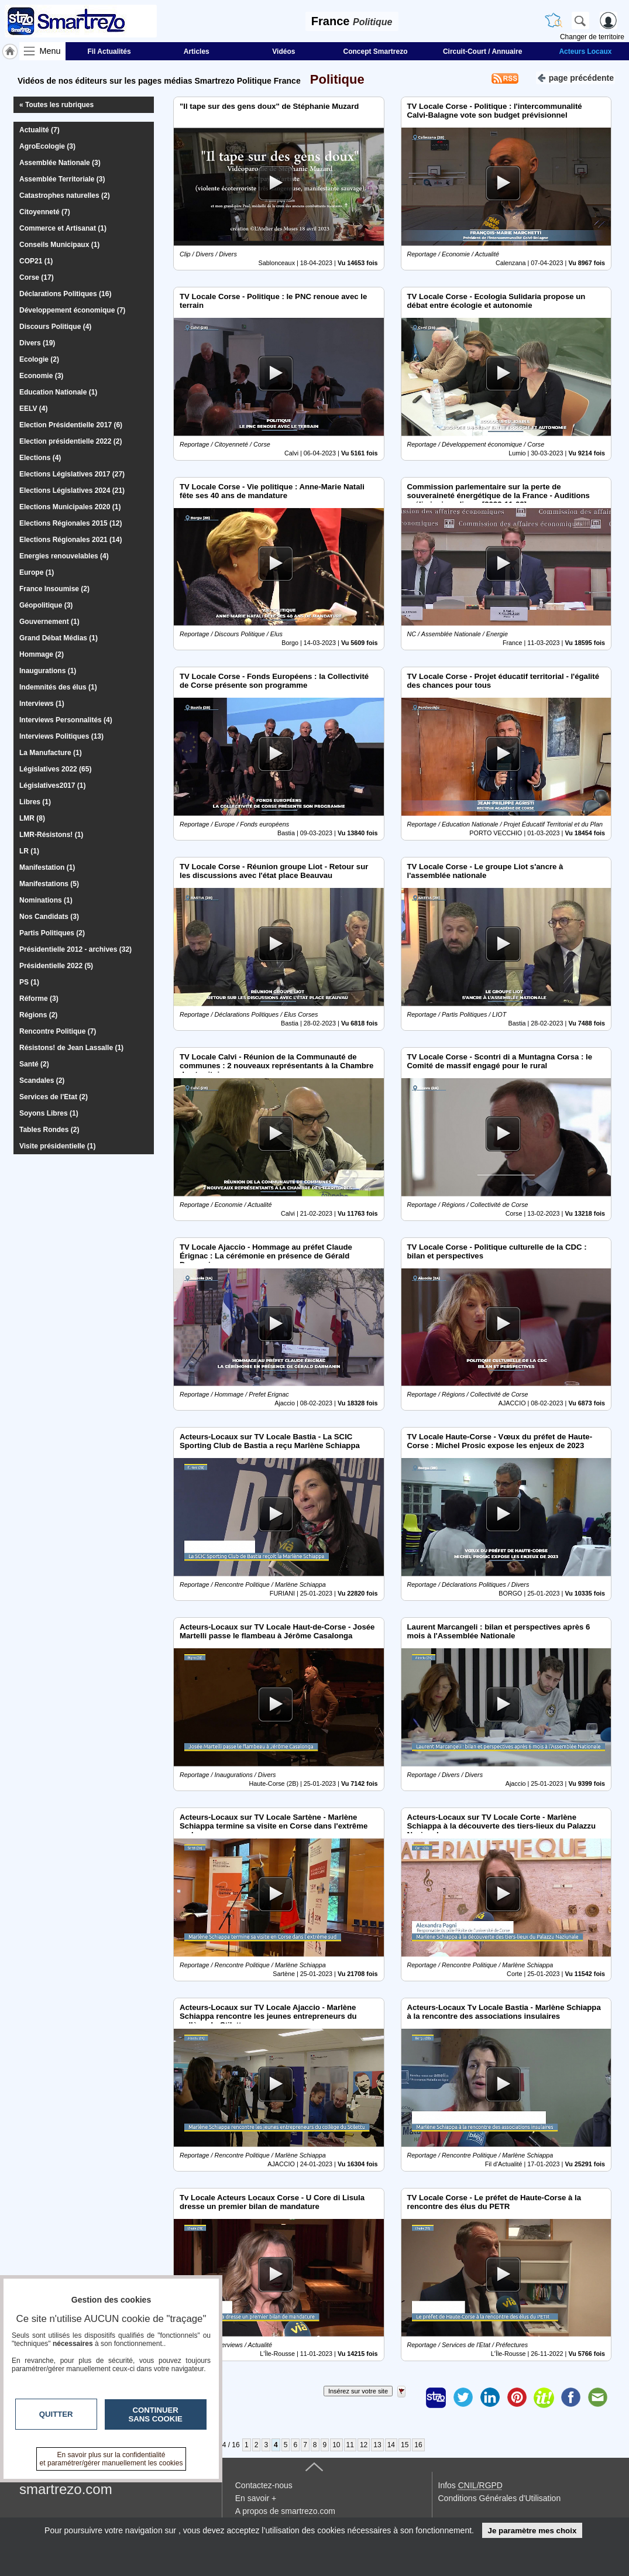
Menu (50, 51)
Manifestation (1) (47, 867)
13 (377, 2445)
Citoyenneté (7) (44, 212)
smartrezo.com (65, 2489)
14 (391, 2445)
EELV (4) (33, 408)
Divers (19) (37, 343)
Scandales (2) (41, 1080)
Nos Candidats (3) (49, 917)
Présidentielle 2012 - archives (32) (75, 949)
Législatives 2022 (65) (55, 769)
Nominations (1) (46, 900)
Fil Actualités (108, 51)
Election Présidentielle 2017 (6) (70, 425)
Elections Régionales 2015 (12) (70, 523)
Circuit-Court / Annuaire (483, 51)
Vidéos (283, 51)
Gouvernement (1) (49, 622)
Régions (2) (38, 1015)
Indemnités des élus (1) (58, 687)
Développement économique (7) (72, 310)
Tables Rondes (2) (49, 1130)
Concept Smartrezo (375, 51)
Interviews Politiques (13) (61, 736)
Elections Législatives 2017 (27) (72, 474)
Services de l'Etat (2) (53, 1097)
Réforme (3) (39, 998)
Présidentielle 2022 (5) (56, 966)
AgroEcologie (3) (47, 146)
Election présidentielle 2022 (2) (70, 441)
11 (350, 2445)
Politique (334, 79)
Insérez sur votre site (358, 2391)
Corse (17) (36, 277)
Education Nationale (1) (58, 392)
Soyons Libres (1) (48, 1113)
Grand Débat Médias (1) (58, 638)
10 (336, 2445)
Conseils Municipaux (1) (59, 245)
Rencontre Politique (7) (57, 1031)
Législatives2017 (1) (52, 785)
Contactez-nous (264, 2485)
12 (363, 2445)
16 (418, 2445)
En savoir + (255, 2498)
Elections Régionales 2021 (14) (70, 540)
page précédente (575, 77)
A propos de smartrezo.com (285, 2511)
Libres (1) (35, 802)
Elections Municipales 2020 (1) (70, 507)
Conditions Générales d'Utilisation (499, 2498)
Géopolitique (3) (46, 605)
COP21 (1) (36, 261)
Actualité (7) (39, 130)
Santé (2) (34, 1064)
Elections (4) (40, 458)
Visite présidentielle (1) (57, 1146)
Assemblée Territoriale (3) (62, 179)
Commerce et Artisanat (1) (62, 228)
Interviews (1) (41, 703)
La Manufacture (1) (50, 753)
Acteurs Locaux (585, 51)
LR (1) (29, 851)
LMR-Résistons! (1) (51, 835)
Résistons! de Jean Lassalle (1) (71, 1048)
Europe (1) (36, 572)
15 (404, 2445)
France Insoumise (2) (54, 589)
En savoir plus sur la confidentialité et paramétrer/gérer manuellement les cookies (111, 2459)
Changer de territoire (592, 37)
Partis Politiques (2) (52, 933)
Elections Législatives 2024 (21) (72, 490)
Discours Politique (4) (55, 327)
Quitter (56, 2414)
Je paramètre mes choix (531, 2530)
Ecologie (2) (39, 359)
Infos (470, 2485)
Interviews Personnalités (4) (65, 720)
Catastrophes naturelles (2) (64, 195)
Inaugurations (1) (47, 671)
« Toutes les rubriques (56, 105)
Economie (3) (41, 376)
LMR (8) (32, 818)
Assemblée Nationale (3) (60, 163)
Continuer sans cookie (156, 2414)
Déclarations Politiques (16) (65, 294)
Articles (196, 51)
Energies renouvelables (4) (64, 556)
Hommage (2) (41, 654)
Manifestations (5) (49, 884)
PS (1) (29, 982)
